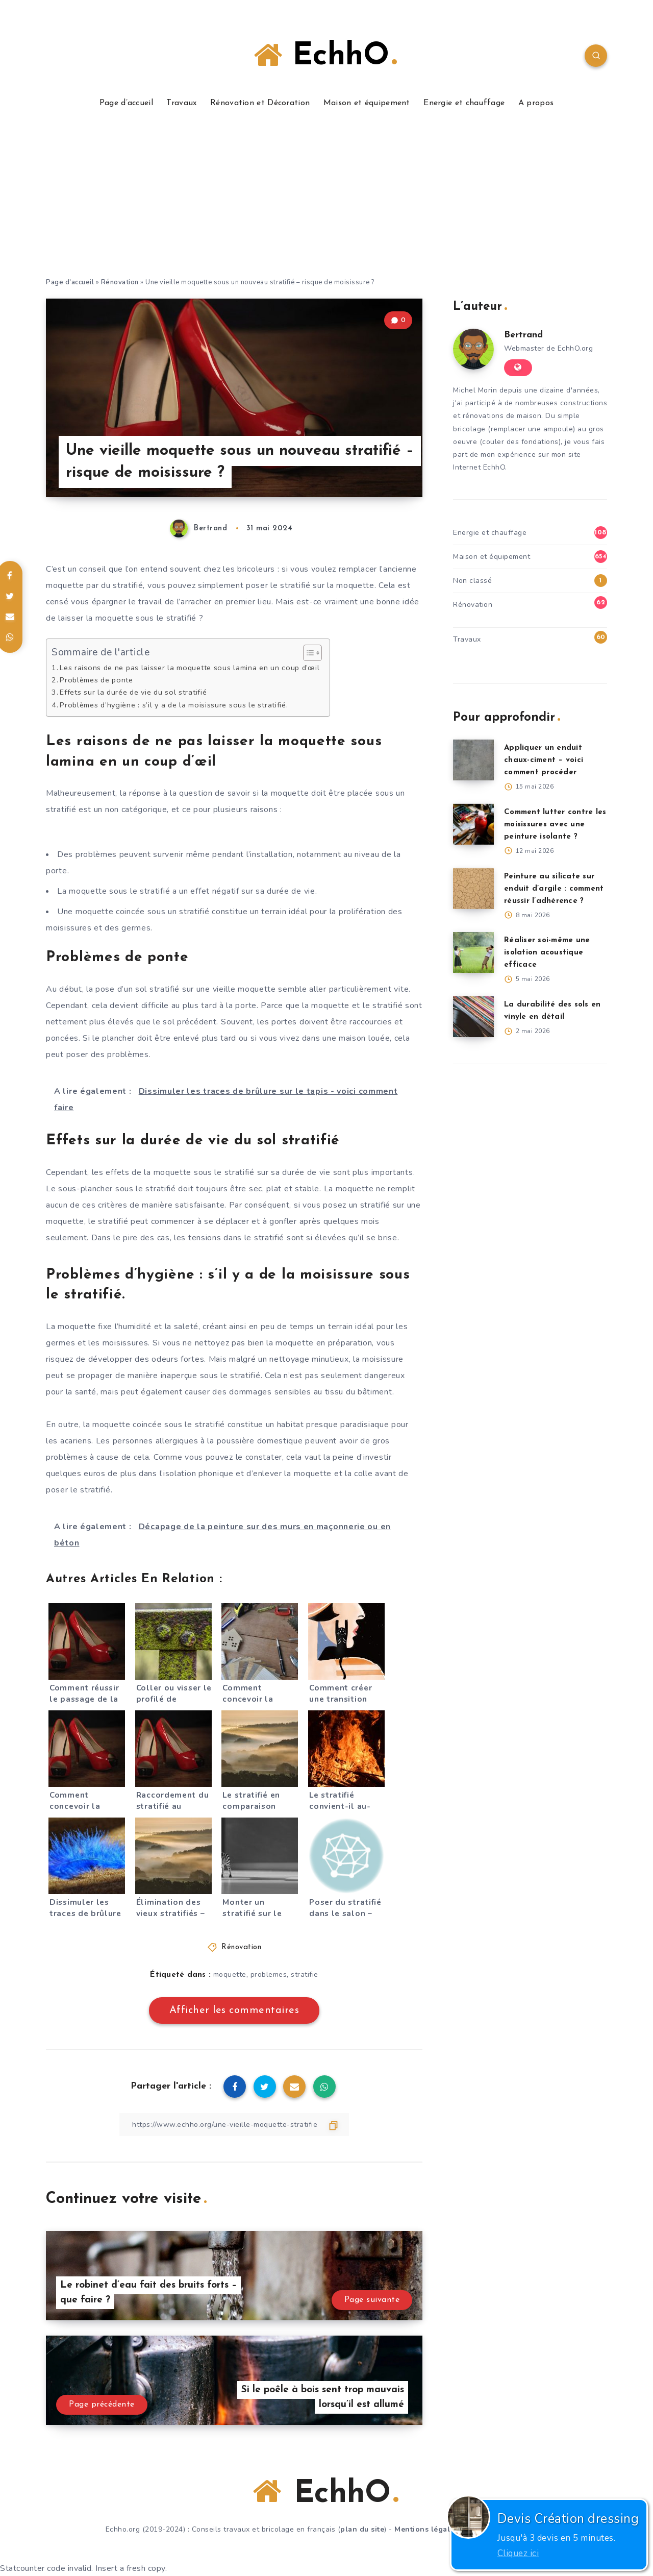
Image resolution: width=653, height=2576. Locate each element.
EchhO (325, 56)
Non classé (472, 580)
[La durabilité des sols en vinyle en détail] (473, 1016)
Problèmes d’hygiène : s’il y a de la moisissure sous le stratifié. (174, 705)
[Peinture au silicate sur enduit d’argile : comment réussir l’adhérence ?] (473, 888)
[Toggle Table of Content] (307, 652)
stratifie (304, 1974)
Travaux (181, 103)
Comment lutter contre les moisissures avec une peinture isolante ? (555, 824)
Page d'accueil (70, 282)
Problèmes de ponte (96, 680)
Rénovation (120, 282)
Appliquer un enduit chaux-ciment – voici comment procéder (543, 760)
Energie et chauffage (464, 103)
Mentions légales (426, 2529)
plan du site (362, 2529)
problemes (268, 1974)
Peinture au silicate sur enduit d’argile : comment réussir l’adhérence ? (554, 889)
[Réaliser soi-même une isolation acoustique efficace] (473, 952)
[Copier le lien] (234, 2124)
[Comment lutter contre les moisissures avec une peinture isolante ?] (473, 824)
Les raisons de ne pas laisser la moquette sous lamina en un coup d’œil (189, 668)
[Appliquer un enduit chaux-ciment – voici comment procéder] (473, 760)
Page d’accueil (126, 103)
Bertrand (523, 335)
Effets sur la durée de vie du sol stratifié (133, 692)
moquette (229, 1974)
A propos (536, 103)
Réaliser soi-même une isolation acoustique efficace (547, 953)
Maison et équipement (366, 103)
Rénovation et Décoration (260, 103)
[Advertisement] (326, 200)
